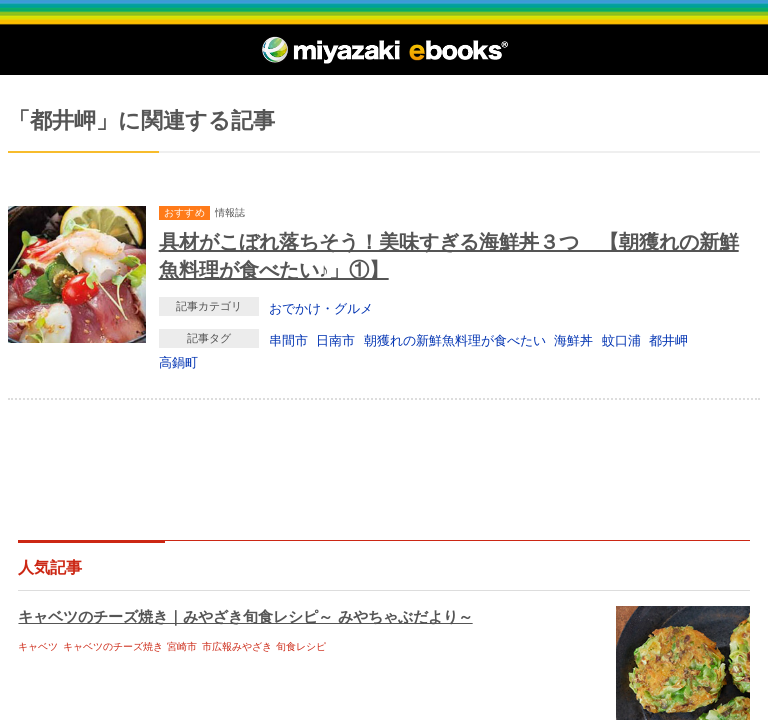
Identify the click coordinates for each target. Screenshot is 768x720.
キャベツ (38, 646)
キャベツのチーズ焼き (113, 646)
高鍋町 (178, 362)
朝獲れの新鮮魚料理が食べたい (455, 340)
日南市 (335, 340)
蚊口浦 (621, 340)
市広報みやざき (237, 646)
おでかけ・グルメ (321, 308)
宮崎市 (182, 646)
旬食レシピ (301, 646)
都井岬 (668, 340)
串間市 (288, 340)
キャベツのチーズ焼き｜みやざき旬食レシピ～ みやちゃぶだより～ (245, 616)
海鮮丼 (573, 340)
